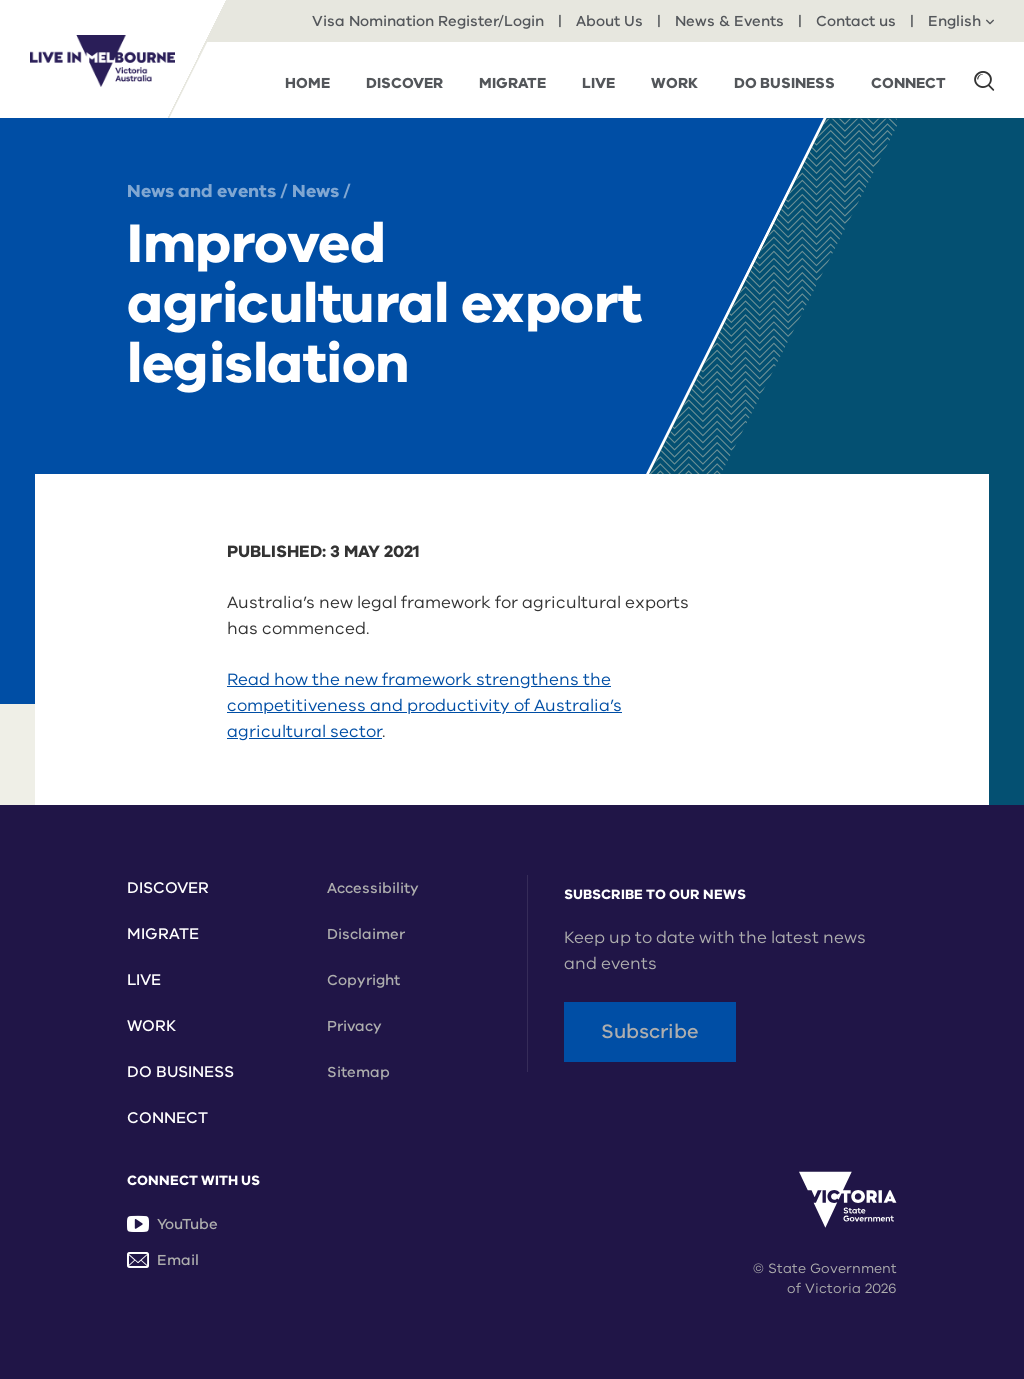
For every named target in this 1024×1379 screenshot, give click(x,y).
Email (163, 1260)
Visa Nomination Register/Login (428, 21)
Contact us (856, 21)
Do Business (180, 1072)
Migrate (163, 934)
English (961, 21)
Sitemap (358, 1072)
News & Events (729, 21)
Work (151, 1026)
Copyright (363, 980)
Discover (168, 888)
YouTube (172, 1224)
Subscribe (650, 1031)
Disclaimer (366, 934)
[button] (984, 80)
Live (144, 980)
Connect (167, 1118)
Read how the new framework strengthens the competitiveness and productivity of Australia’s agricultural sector (424, 705)
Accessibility (373, 888)
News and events (203, 191)
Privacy (354, 1026)
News (315, 191)
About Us (609, 21)
